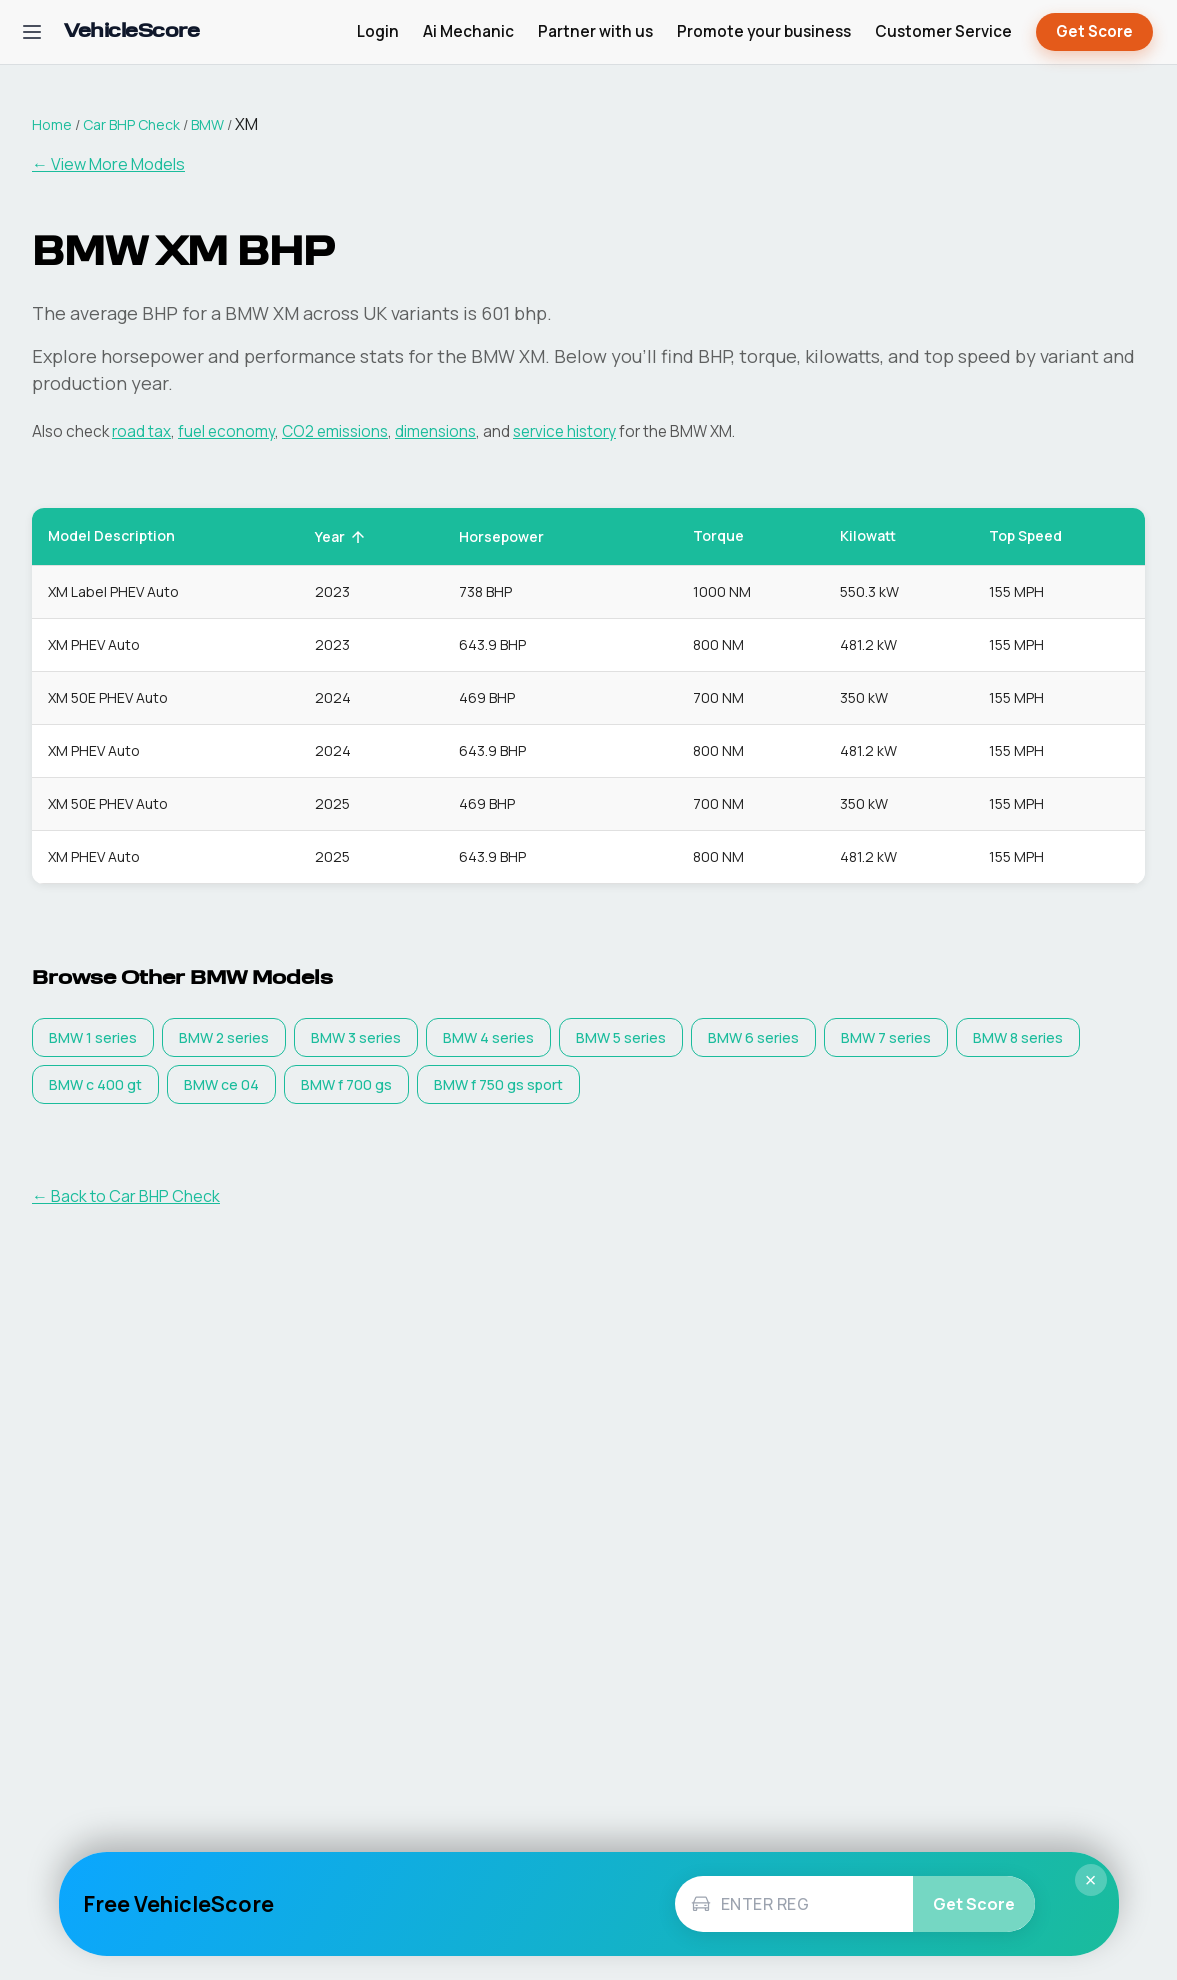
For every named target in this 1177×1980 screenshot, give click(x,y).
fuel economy (226, 431)
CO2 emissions (335, 431)
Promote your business (764, 31)
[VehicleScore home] (131, 32)
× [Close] (1091, 1880)
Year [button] (341, 536)
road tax (141, 431)
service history (564, 431)
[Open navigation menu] (32, 32)
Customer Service (943, 31)
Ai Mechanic (468, 31)
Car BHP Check (131, 124)
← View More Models (108, 164)
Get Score (1094, 32)
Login (378, 31)
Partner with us (595, 31)
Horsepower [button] (512, 536)
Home (52, 124)
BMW (207, 124)
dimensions (435, 431)
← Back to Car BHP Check (126, 1196)
